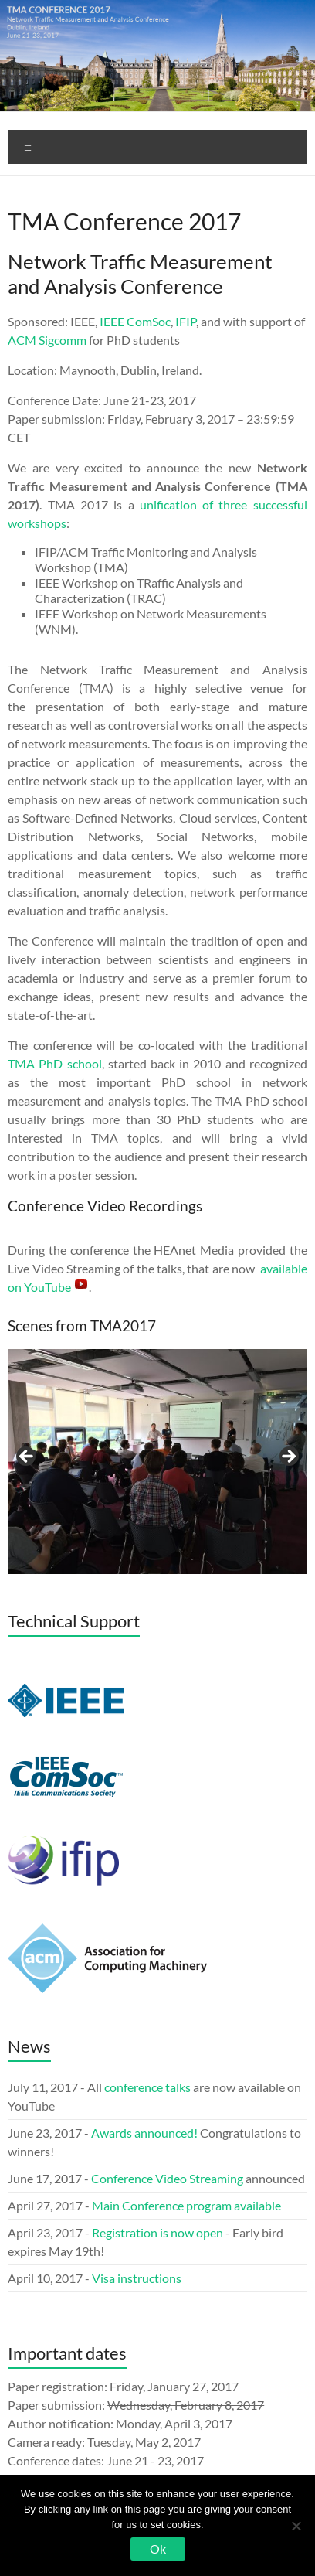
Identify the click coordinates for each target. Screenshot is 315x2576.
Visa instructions (136, 2278)
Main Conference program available (186, 2205)
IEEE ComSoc (135, 321)
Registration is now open (158, 2232)
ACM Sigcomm (47, 339)
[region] (157, 1461)
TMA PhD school (54, 1063)
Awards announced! (144, 2132)
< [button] (27, 1457)
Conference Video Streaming (167, 2178)
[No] (295, 2525)
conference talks (147, 2087)
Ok (158, 2548)
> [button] (288, 1457)
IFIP (185, 321)
